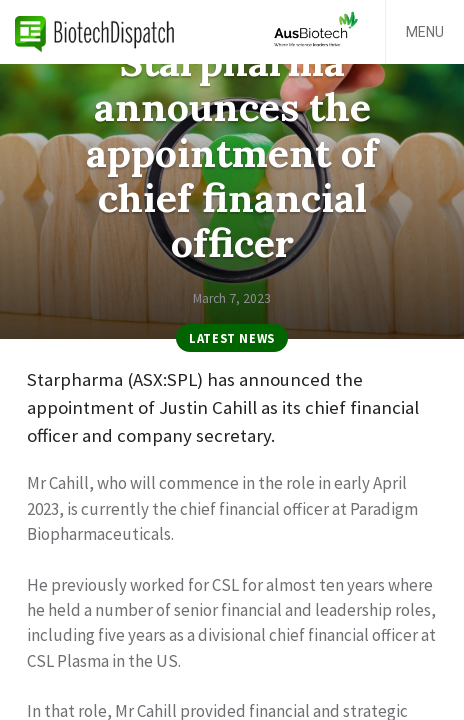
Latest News (232, 338)
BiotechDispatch (95, 32)
